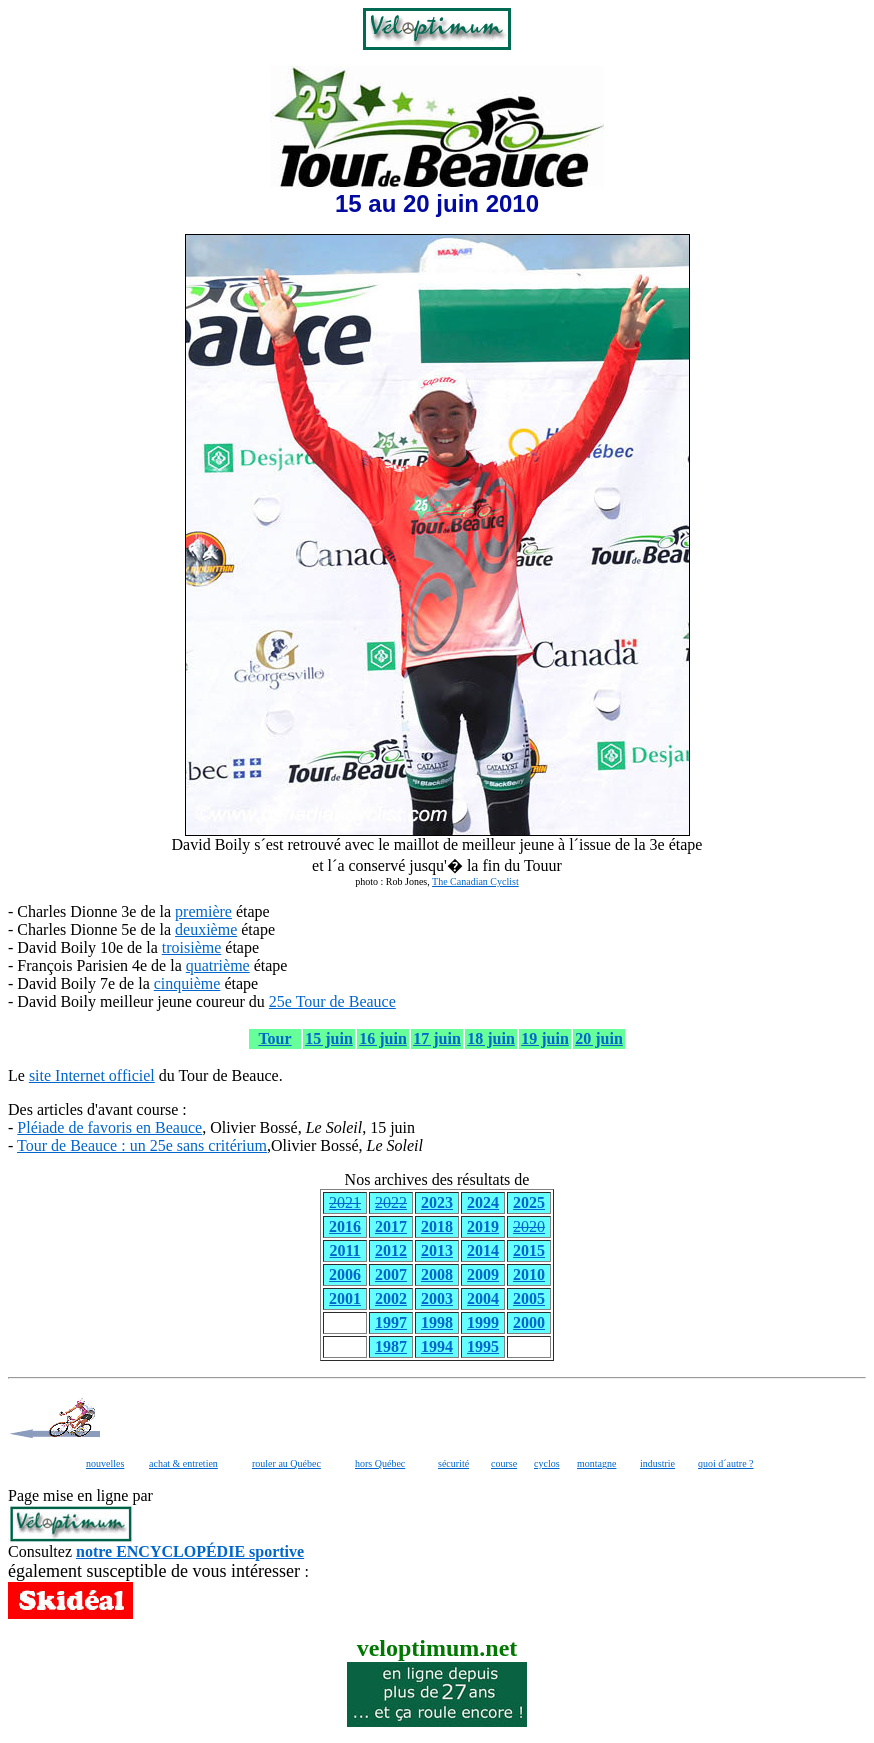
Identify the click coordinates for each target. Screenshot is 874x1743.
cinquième (187, 983)
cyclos (547, 1463)
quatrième (218, 965)
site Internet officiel (92, 1075)
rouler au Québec (286, 1463)
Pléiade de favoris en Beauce (109, 1127)
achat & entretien (183, 1463)
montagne (596, 1463)
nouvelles (105, 1463)
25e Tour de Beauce (332, 1001)
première (203, 911)
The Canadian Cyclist (475, 881)
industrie (657, 1463)
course (504, 1463)
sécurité (453, 1463)
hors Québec (380, 1463)
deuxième (206, 929)
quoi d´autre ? (726, 1463)
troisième (192, 947)
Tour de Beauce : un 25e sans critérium (142, 1145)
